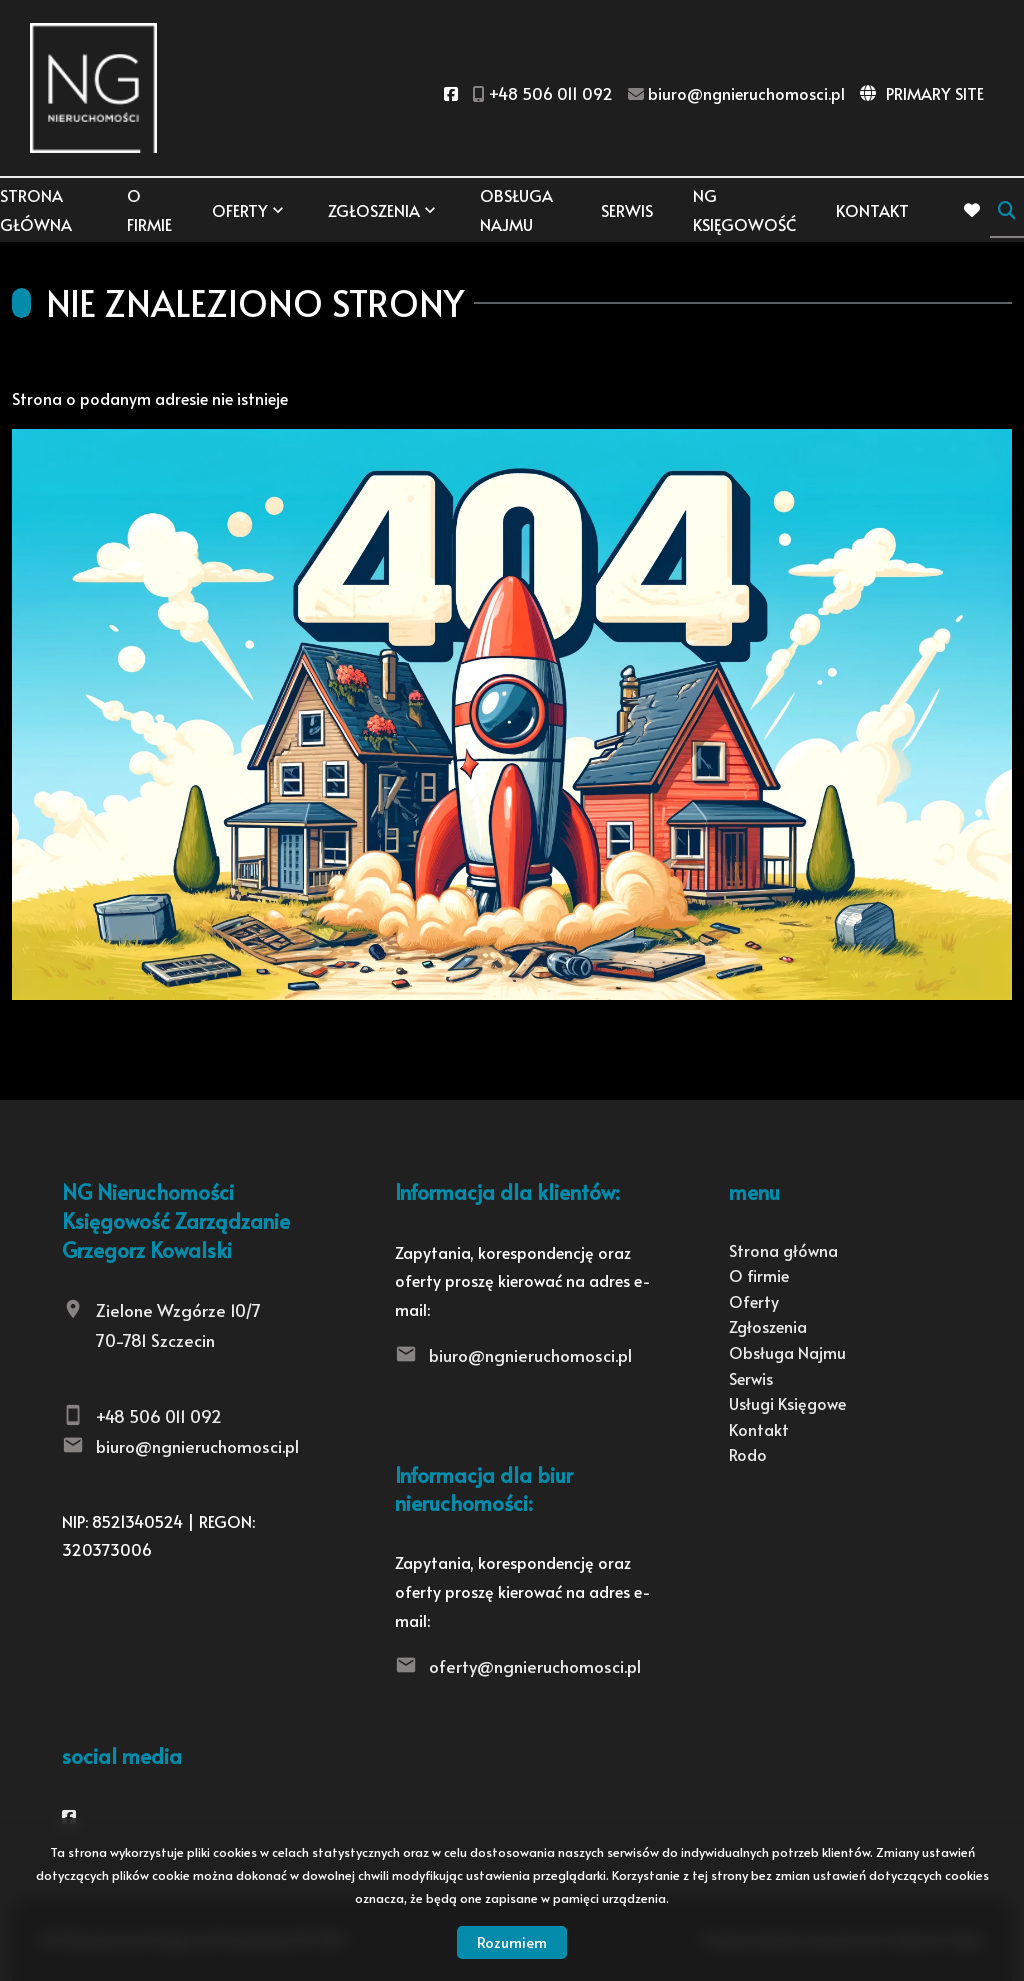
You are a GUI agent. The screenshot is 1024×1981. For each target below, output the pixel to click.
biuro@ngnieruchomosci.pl (197, 1446)
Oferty (240, 210)
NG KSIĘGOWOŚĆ (744, 209)
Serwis (627, 210)
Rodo (748, 1454)
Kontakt (872, 210)
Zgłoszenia (374, 210)
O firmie (149, 209)
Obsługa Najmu (516, 209)
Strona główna (36, 209)
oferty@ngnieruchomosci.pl (535, 1666)
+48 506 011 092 (159, 1416)
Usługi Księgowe (787, 1403)
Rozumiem (512, 1941)
